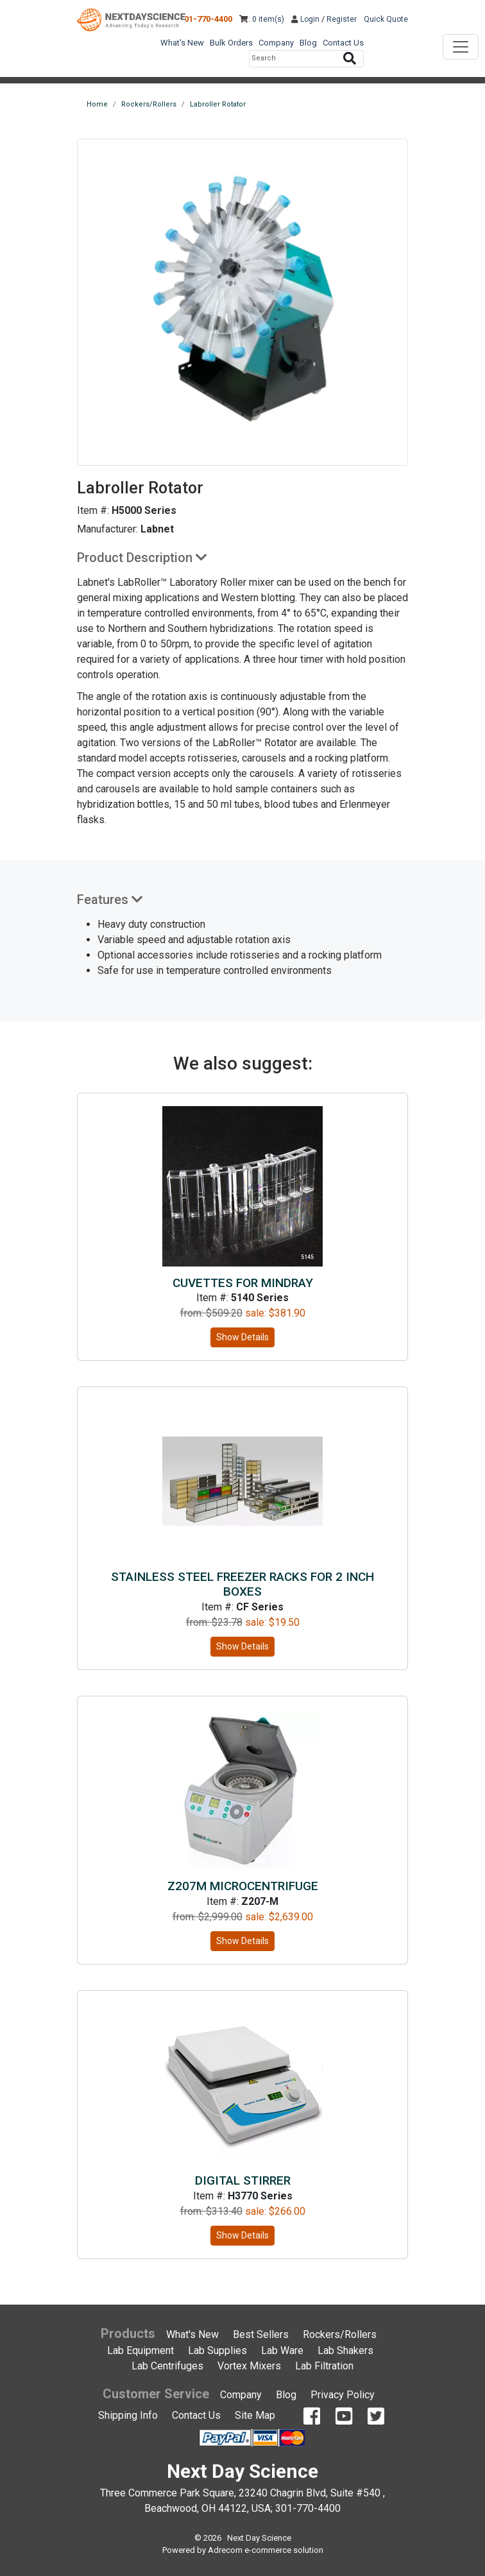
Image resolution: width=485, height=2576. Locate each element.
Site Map (255, 2415)
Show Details (242, 1337)
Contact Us (343, 42)
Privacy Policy (343, 2395)
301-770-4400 (206, 19)
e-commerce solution (283, 2550)
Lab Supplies (217, 2350)
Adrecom (225, 2550)
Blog (308, 42)
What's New (182, 42)
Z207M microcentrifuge (242, 1886)
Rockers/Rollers (340, 2334)
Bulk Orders (231, 42)
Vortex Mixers (249, 2366)
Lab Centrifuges (167, 2366)
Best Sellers (261, 2334)
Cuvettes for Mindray (243, 1282)
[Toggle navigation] (461, 47)
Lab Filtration (324, 2366)
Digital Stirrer (243, 2180)
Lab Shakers (345, 2350)
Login (305, 19)
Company (276, 42)
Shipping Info (128, 2415)
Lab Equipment (140, 2350)
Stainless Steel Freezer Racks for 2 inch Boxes (242, 1584)
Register (342, 19)
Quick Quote (386, 19)
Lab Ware (282, 2350)
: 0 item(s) (261, 19)
